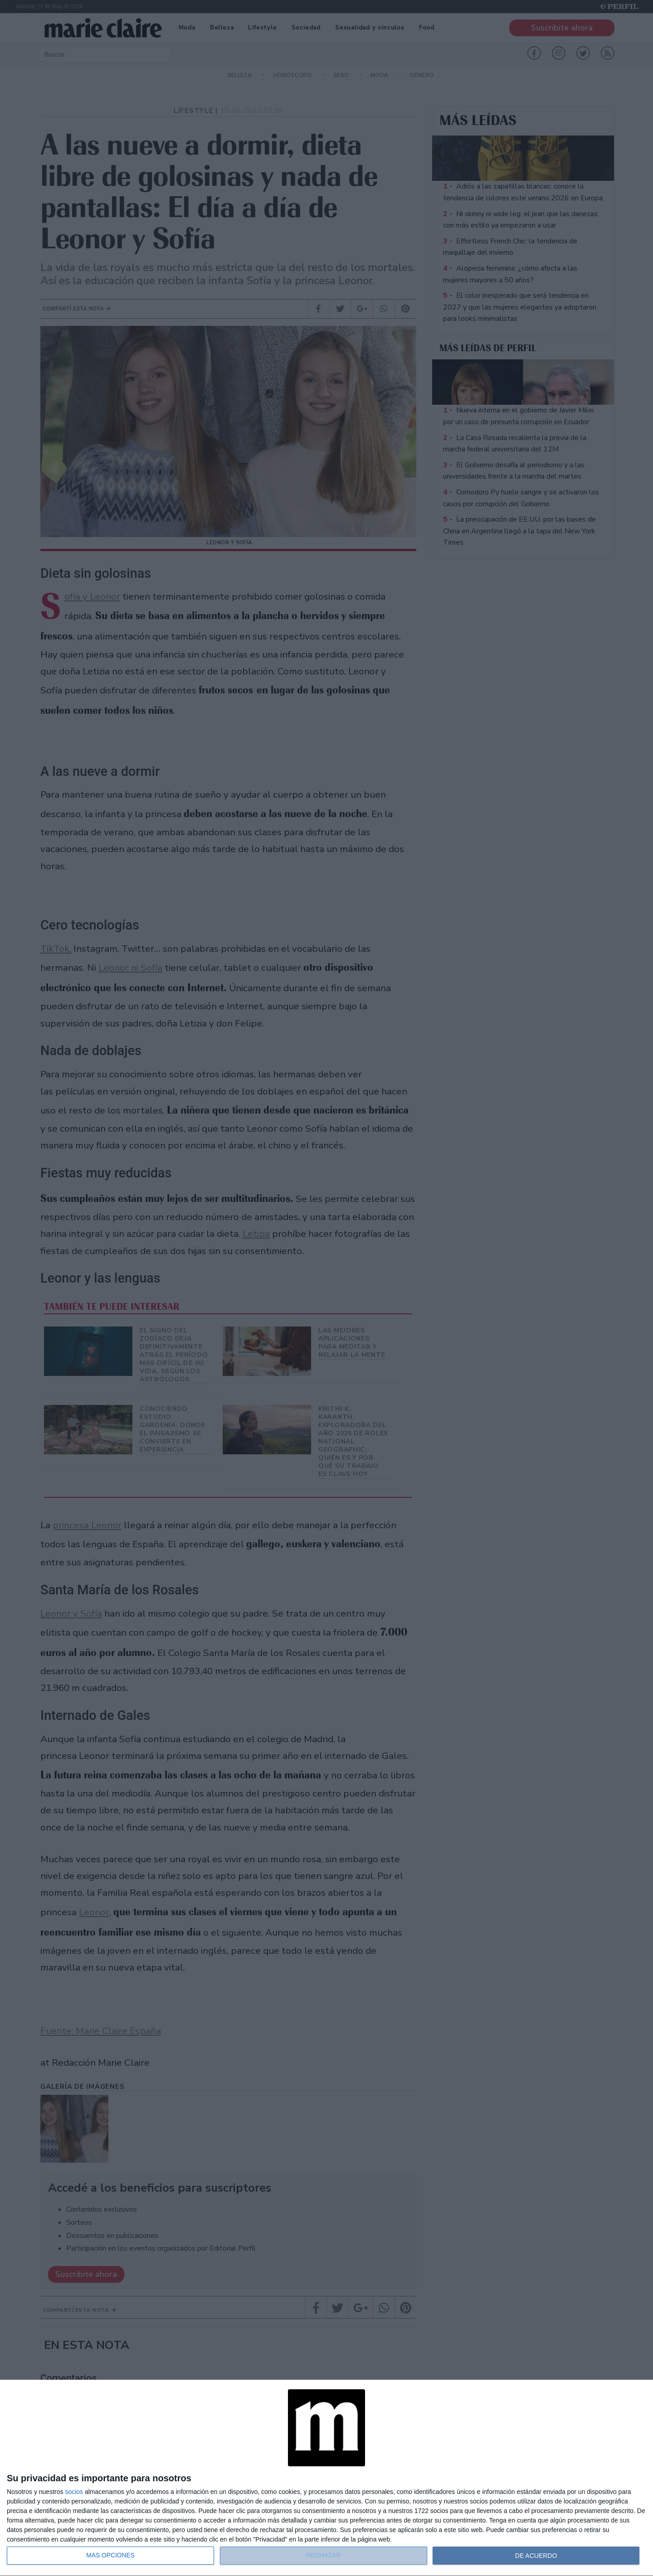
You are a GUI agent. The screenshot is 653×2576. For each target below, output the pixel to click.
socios (74, 2492)
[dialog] (326, 2478)
